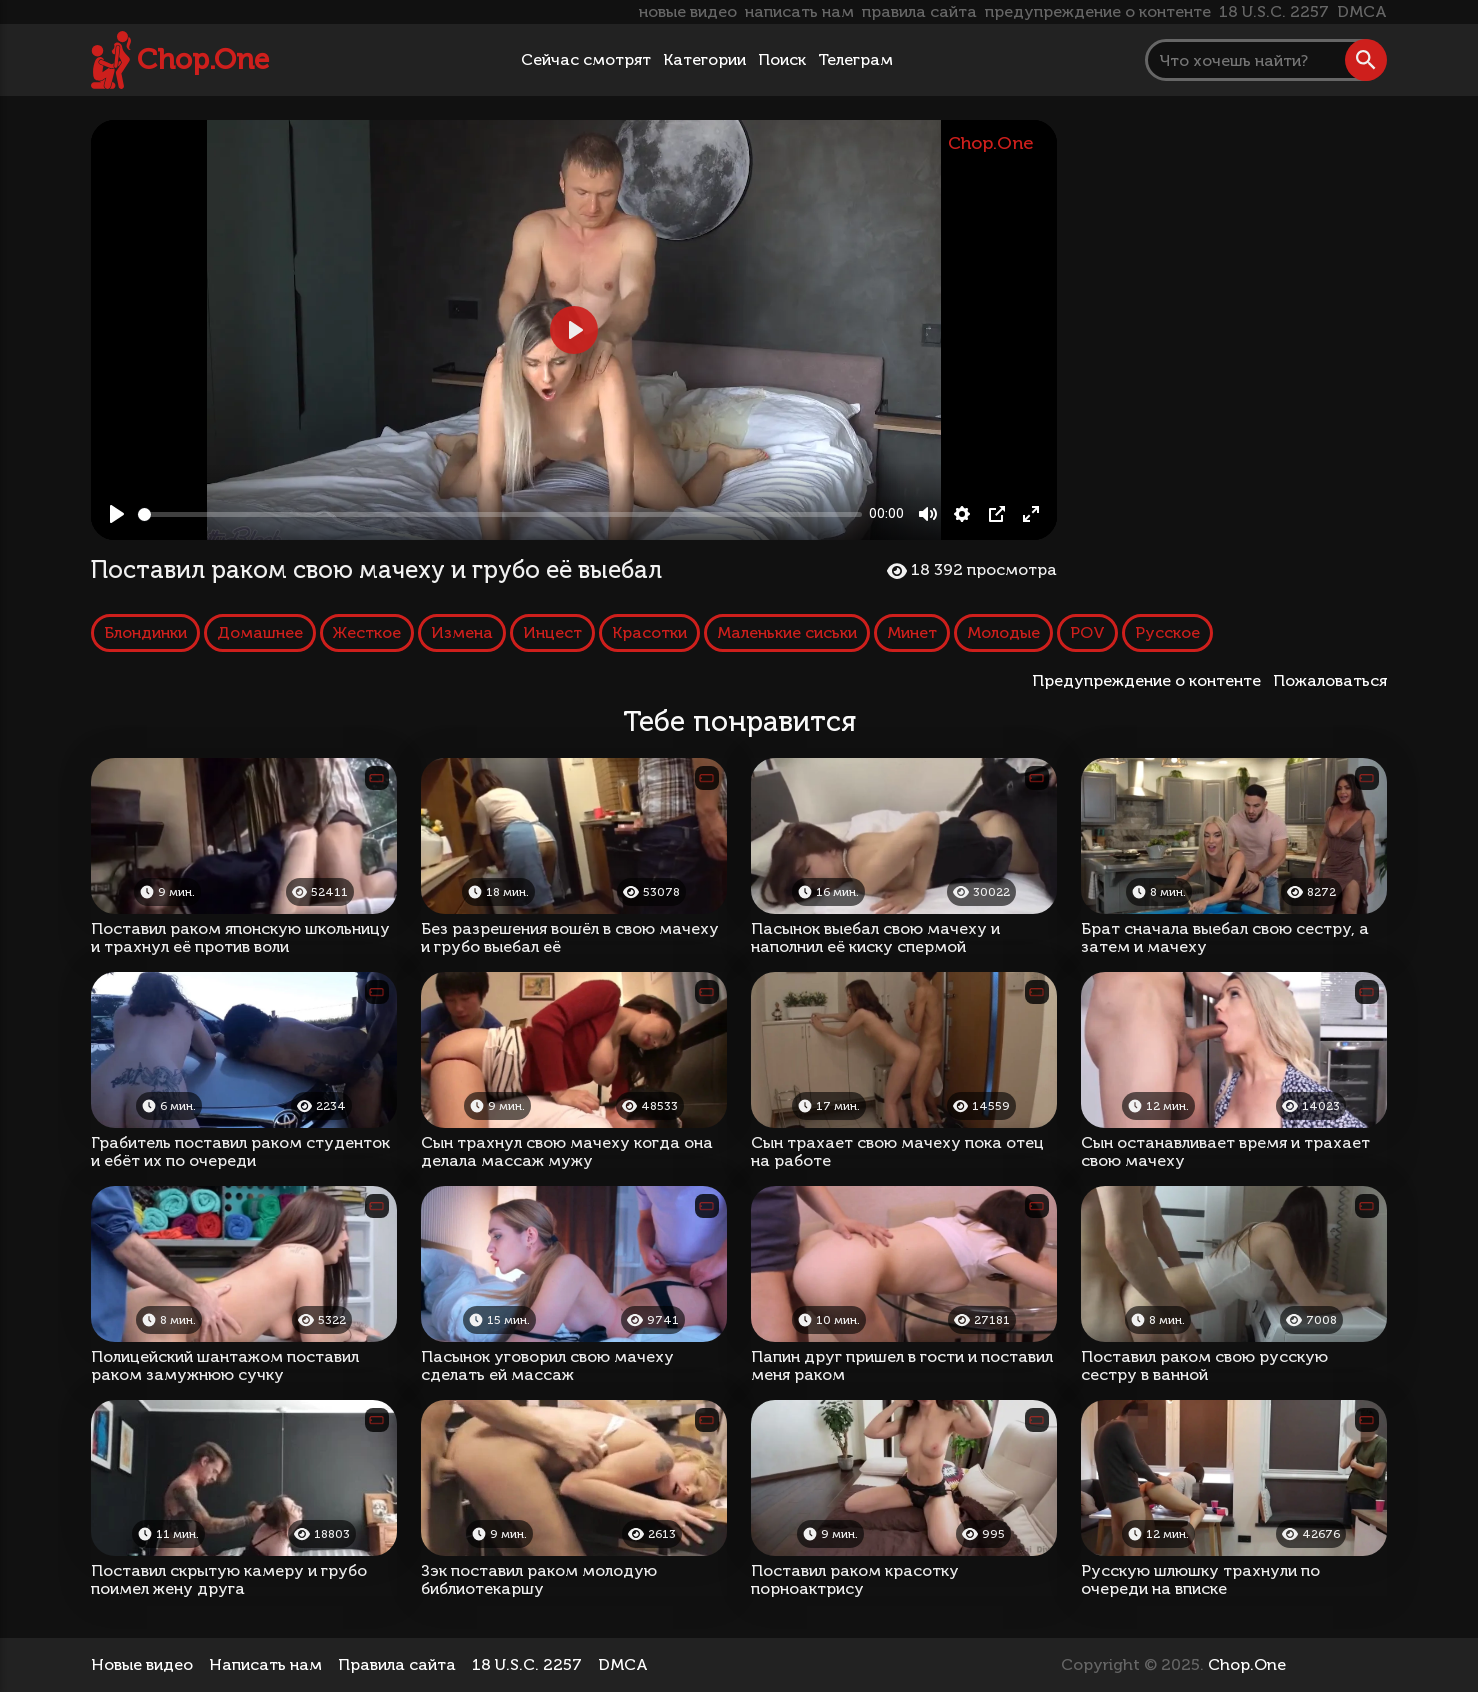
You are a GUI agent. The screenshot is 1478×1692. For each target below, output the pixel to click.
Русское (1167, 632)
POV (1087, 632)
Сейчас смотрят (586, 59)
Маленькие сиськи (787, 632)
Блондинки (145, 632)
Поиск (782, 59)
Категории (704, 59)
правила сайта (919, 11)
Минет (912, 632)
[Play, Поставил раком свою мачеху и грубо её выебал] (117, 514)
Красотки (649, 632)
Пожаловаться (1330, 680)
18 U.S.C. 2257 (1274, 11)
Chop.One (203, 59)
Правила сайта (397, 1664)
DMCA (1362, 11)
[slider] (500, 514)
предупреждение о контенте (1098, 11)
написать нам (799, 11)
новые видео (688, 11)
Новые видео (142, 1664)
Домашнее (260, 632)
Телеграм (855, 59)
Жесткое (367, 632)
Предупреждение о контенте (1150, 680)
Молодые (1003, 632)
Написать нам (265, 1664)
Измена (462, 632)
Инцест (552, 632)
